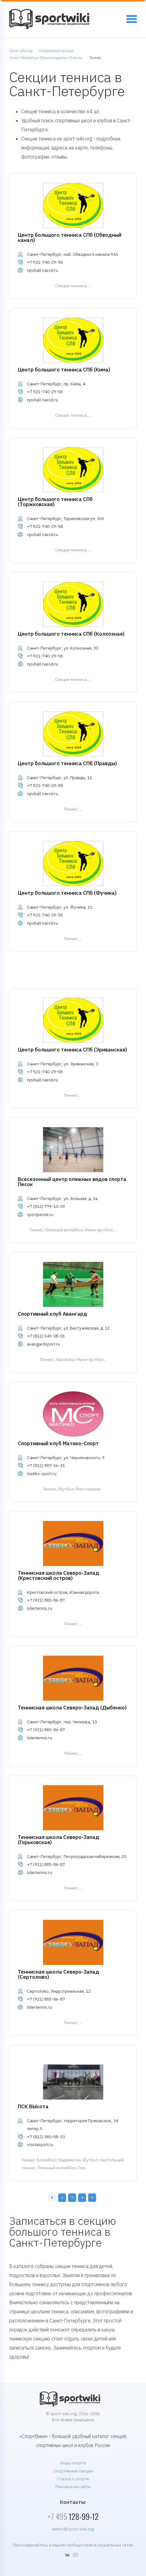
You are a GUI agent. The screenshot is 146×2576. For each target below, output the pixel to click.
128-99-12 (73, 2516)
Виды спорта (73, 2462)
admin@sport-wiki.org (73, 2529)
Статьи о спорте (73, 2478)
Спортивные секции (73, 2471)
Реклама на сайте (73, 2486)
